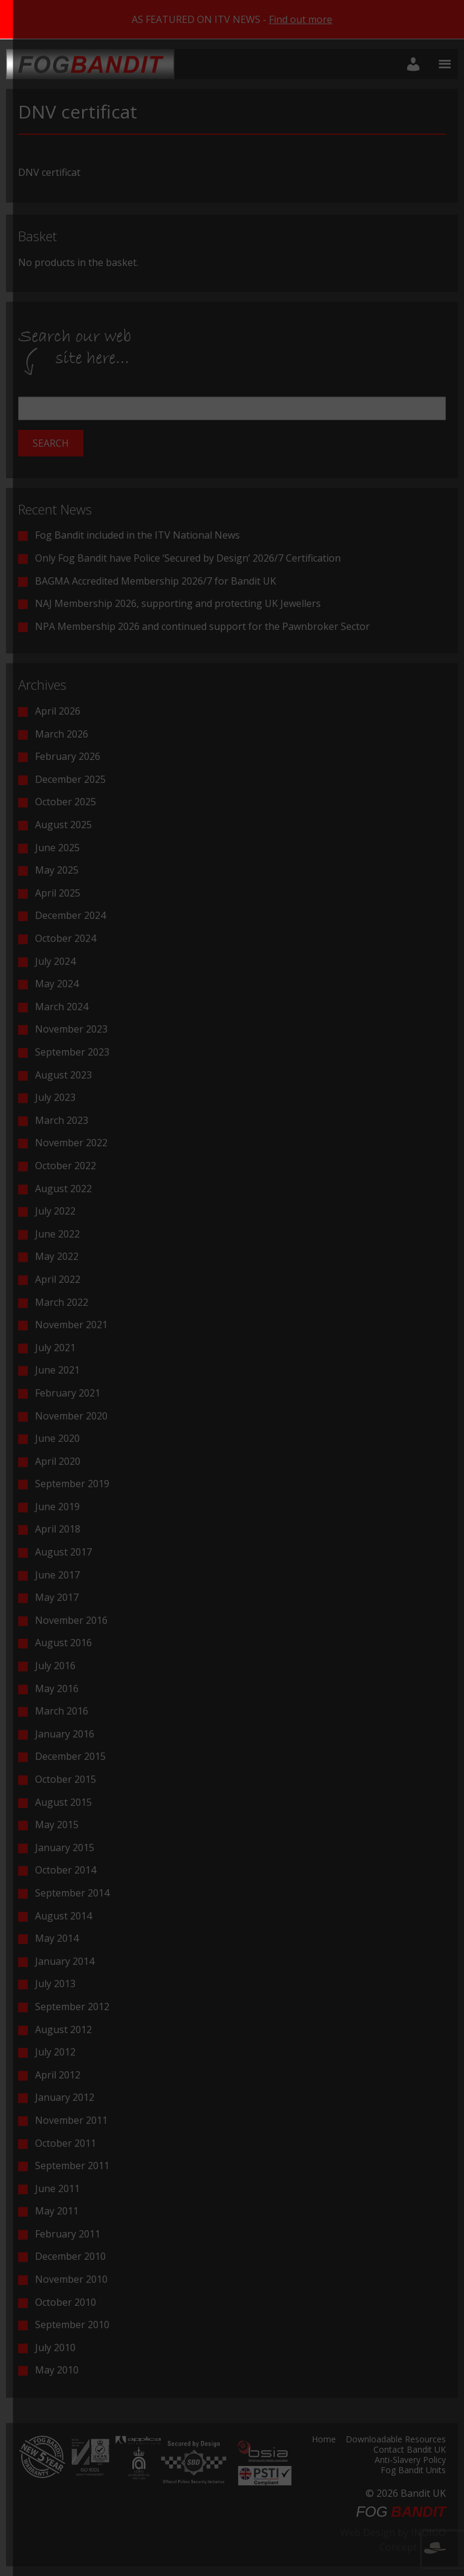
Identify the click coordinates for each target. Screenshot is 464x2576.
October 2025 (65, 801)
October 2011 (65, 2143)
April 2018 (57, 1529)
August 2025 (63, 824)
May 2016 (57, 1688)
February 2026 (67, 756)
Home (324, 2440)
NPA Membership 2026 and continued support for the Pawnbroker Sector (202, 626)
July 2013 (55, 1983)
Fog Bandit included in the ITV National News (137, 535)
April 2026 (57, 711)
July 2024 (55, 961)
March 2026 (61, 734)
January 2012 (64, 2097)
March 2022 (61, 1302)
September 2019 (72, 1483)
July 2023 (55, 1097)
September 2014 (72, 1893)
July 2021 (55, 1347)
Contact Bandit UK (409, 2450)
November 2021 (71, 1324)
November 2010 (71, 2279)
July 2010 (55, 2347)
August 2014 (63, 1915)
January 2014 (64, 1961)
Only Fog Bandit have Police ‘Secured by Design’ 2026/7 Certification (188, 558)
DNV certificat (49, 172)
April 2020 (57, 1461)
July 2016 (55, 1665)
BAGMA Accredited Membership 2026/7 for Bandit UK (155, 581)
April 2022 (57, 1279)
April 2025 (57, 893)
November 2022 (71, 1142)
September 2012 (72, 2006)
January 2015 (64, 1847)
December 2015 (70, 1756)
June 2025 (57, 847)
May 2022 (57, 1256)
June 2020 (57, 1438)
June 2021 (57, 1370)
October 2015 (65, 1779)
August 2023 (63, 1075)
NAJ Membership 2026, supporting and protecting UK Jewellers (178, 603)
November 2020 (71, 1416)
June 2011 (57, 2188)
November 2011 (71, 2120)
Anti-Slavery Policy (410, 2460)
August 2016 (63, 1642)
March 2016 (61, 1711)
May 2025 (57, 870)
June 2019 (57, 1506)
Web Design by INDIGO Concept (393, 2540)
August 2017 (63, 1552)
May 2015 (57, 1824)
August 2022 (63, 1188)
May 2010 (57, 2369)
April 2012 (57, 2074)
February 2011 (67, 2233)
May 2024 (57, 983)
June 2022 (57, 1234)
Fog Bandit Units (413, 2471)
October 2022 (65, 1165)
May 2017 (57, 1597)
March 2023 (61, 1120)
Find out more (300, 19)
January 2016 (64, 1734)
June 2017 (57, 1575)
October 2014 (65, 1870)
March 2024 (61, 1006)
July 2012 (55, 2052)
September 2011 (72, 2165)
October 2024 (65, 938)
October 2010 (65, 2302)
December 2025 (70, 779)
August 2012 (63, 2029)
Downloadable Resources (396, 2440)
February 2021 (67, 1393)
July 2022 (55, 1211)
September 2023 (72, 1052)
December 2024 (70, 915)
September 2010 (72, 2324)
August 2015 (63, 1802)
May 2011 (57, 2211)
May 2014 (57, 1938)
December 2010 (70, 2256)
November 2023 (71, 1029)
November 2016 (71, 1620)
